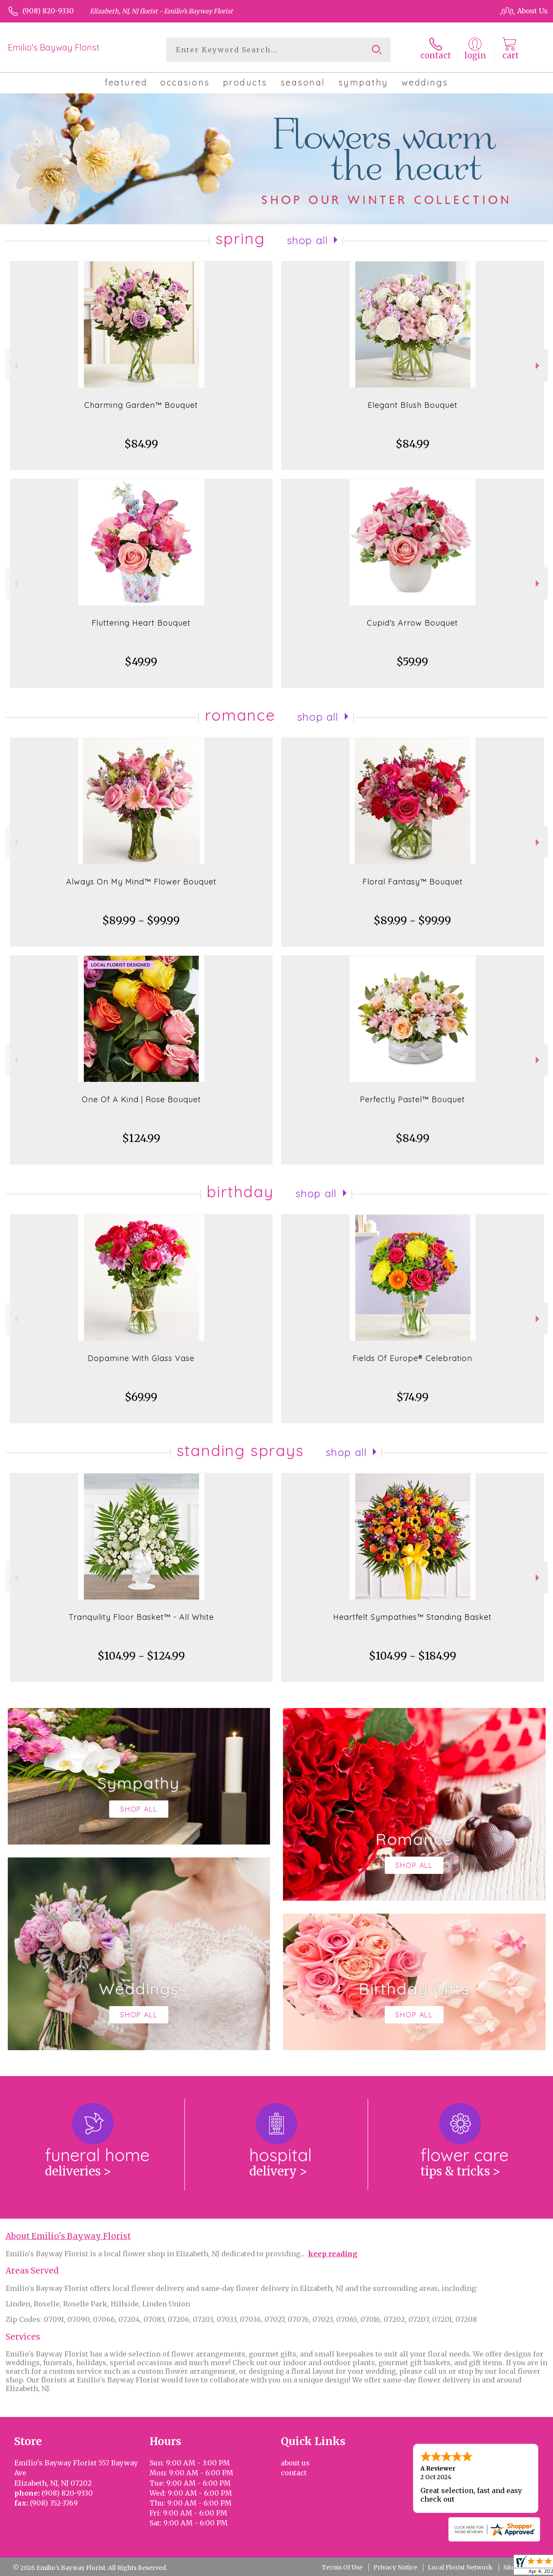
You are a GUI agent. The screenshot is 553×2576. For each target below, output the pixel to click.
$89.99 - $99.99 (141, 920)
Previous (15, 366)
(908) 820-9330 (48, 10)
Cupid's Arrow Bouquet (412, 623)
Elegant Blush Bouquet (413, 405)
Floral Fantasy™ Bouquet (412, 882)
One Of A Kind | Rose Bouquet (141, 1099)
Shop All (307, 240)
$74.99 (413, 1397)
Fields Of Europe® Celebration (412, 1358)
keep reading (332, 2253)
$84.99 (141, 444)
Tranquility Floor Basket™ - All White (141, 1617)
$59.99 (412, 661)
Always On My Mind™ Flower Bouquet (141, 882)
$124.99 (141, 1138)
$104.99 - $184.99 (412, 1656)
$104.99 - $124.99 (141, 1656)
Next (538, 366)
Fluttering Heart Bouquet (141, 623)
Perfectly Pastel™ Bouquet (412, 1099)
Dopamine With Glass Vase (141, 1358)
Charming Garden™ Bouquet (141, 405)
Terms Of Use (342, 2567)
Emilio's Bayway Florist (53, 47)
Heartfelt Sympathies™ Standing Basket (412, 1617)
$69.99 (141, 1397)
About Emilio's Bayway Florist (68, 2236)
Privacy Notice (395, 2567)
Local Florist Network (460, 2567)
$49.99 (141, 661)
